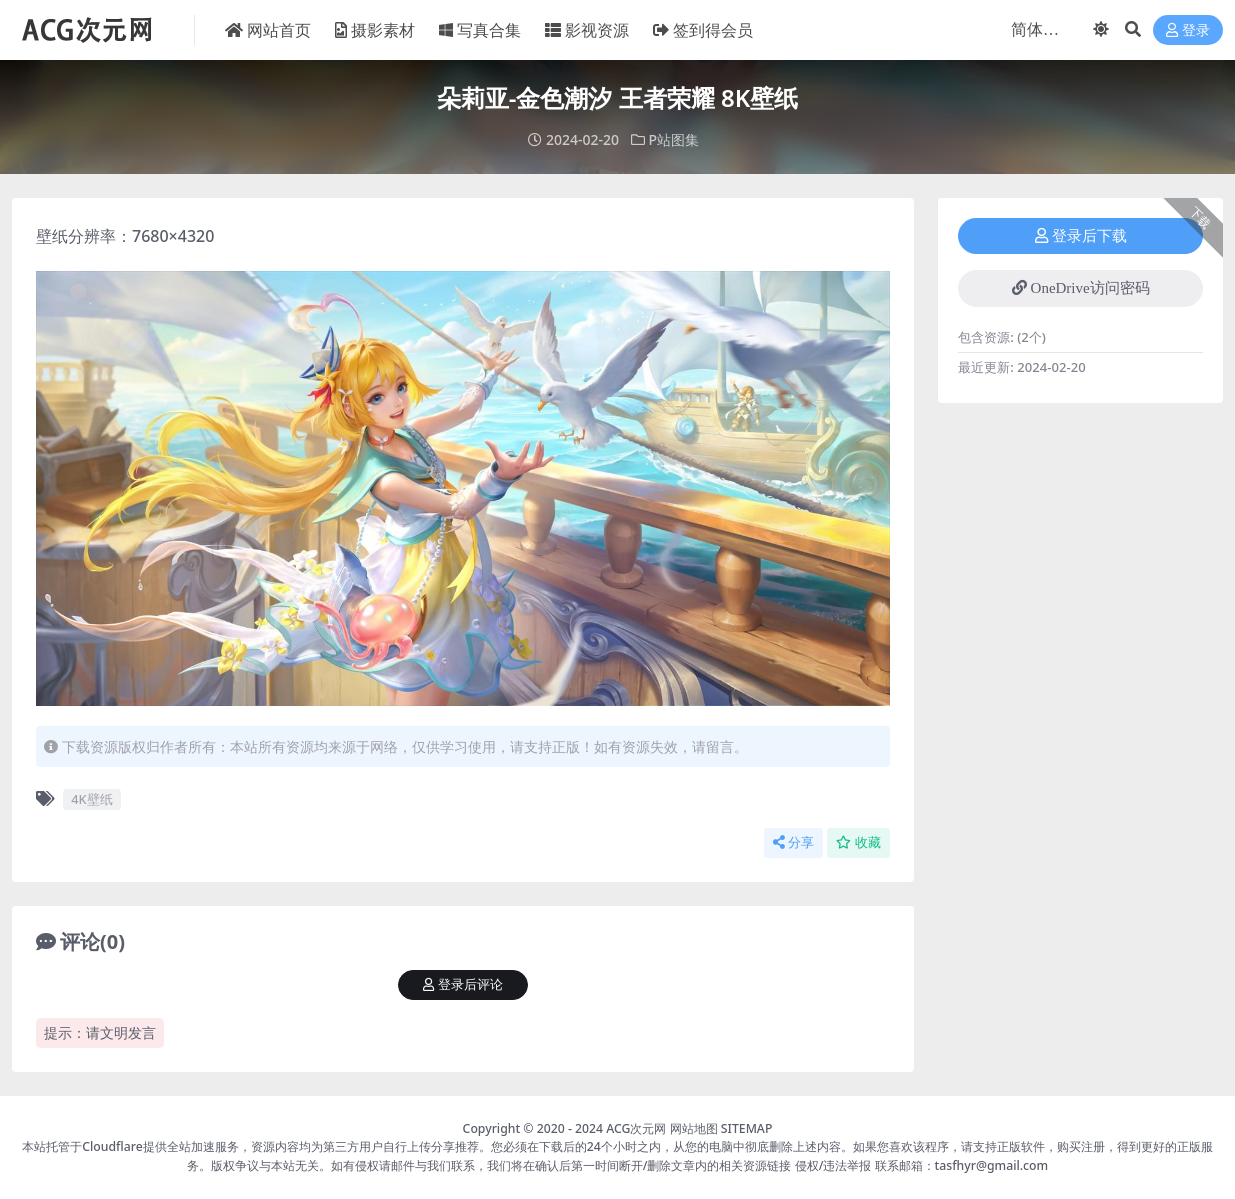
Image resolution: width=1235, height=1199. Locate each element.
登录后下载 (1081, 236)
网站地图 (694, 1128)
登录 (1188, 30)
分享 (793, 842)
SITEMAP (747, 1128)
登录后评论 (463, 984)
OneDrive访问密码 (1081, 288)
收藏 (858, 842)
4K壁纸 (91, 799)
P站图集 (674, 139)
